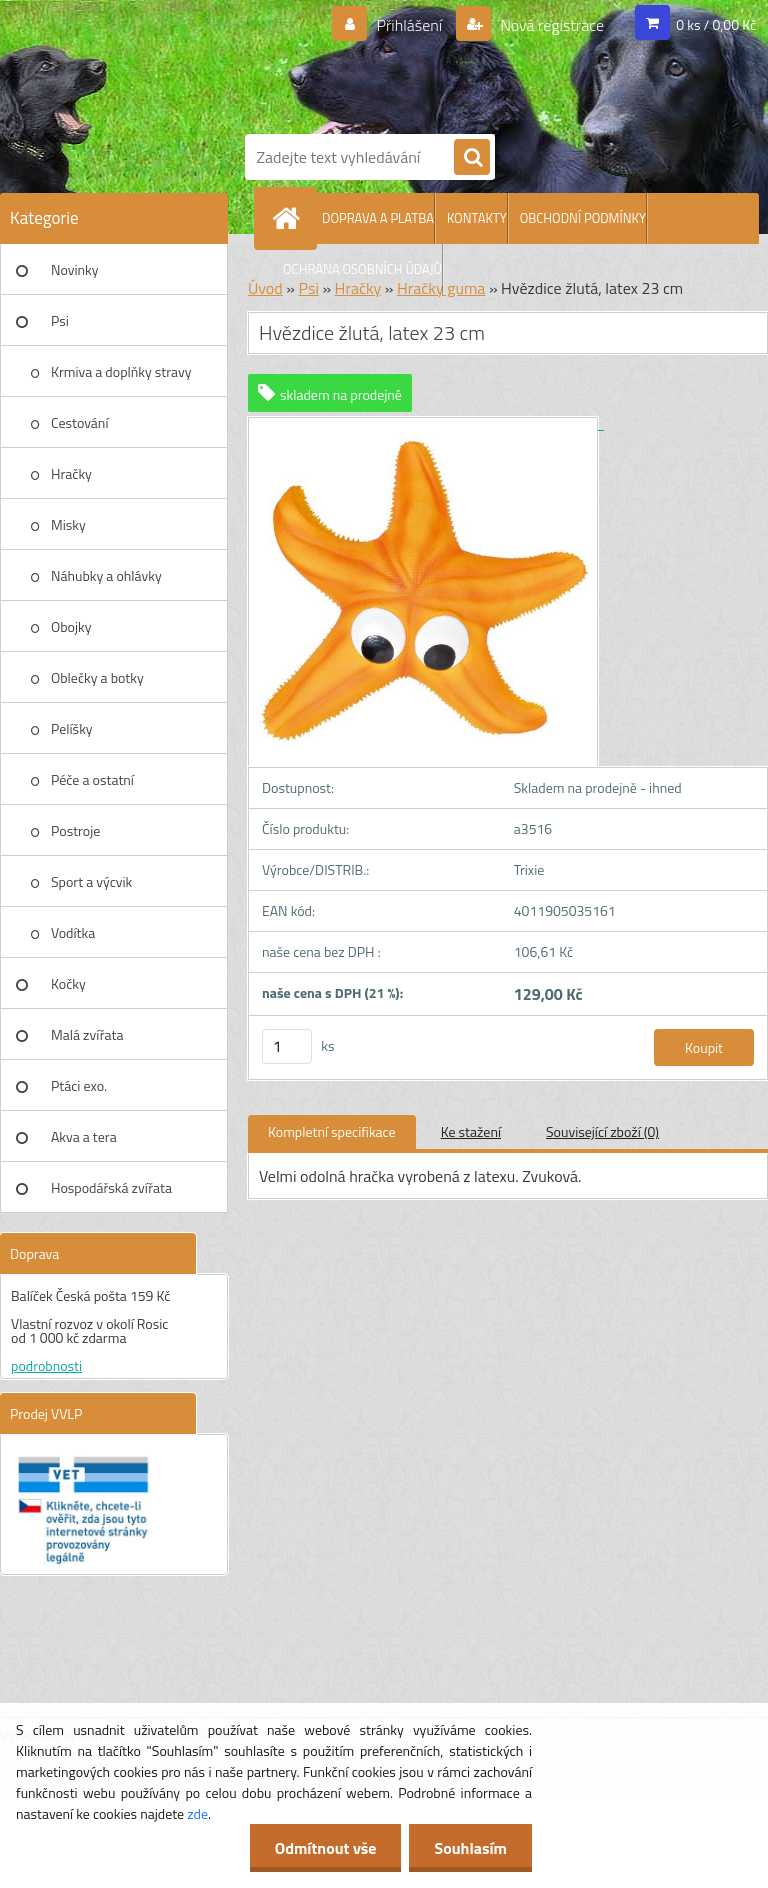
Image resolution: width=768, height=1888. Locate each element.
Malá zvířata (87, 1034)
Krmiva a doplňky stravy (121, 371)
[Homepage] (290, 218)
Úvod (265, 288)
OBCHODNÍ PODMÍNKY (583, 218)
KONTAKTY (477, 218)
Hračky (71, 473)
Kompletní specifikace (332, 1131)
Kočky (68, 983)
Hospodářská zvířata (111, 1187)
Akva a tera (84, 1136)
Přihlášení (409, 25)
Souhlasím (470, 1848)
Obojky (71, 626)
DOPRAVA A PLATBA (378, 218)
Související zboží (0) (602, 1131)
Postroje (75, 830)
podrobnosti (46, 1365)
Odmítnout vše (326, 1848)
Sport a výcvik (91, 881)
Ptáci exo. (79, 1085)
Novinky (74, 269)
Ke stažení (471, 1131)
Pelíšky (72, 728)
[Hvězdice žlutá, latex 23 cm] (426, 423)
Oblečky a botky (97, 677)
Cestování (79, 422)
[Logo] (500, 63)
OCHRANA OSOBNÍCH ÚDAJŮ (362, 269)
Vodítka (73, 932)
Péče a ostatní (92, 779)
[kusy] (287, 1046)
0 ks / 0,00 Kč (716, 24)
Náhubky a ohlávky (106, 575)
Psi (60, 320)
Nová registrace (551, 25)
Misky (68, 524)
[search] (472, 158)
